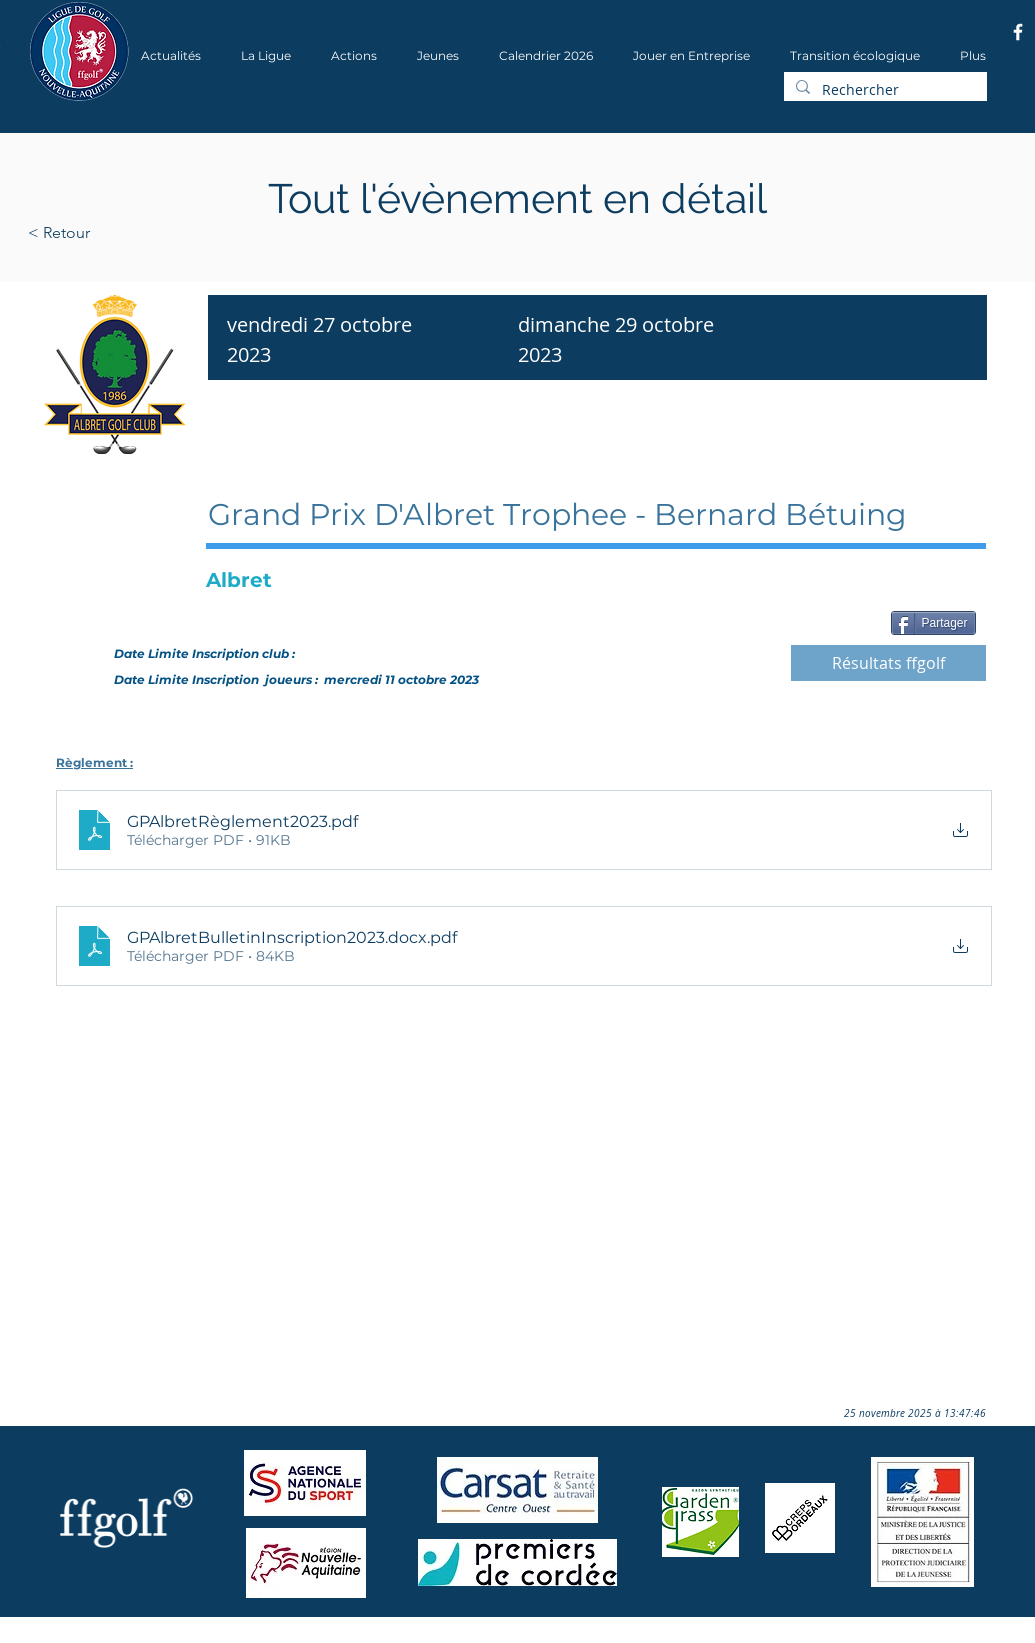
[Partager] (933, 623)
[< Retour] (122, 233)
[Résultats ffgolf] (888, 663)
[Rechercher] (883, 90)
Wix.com (299, 1636)
